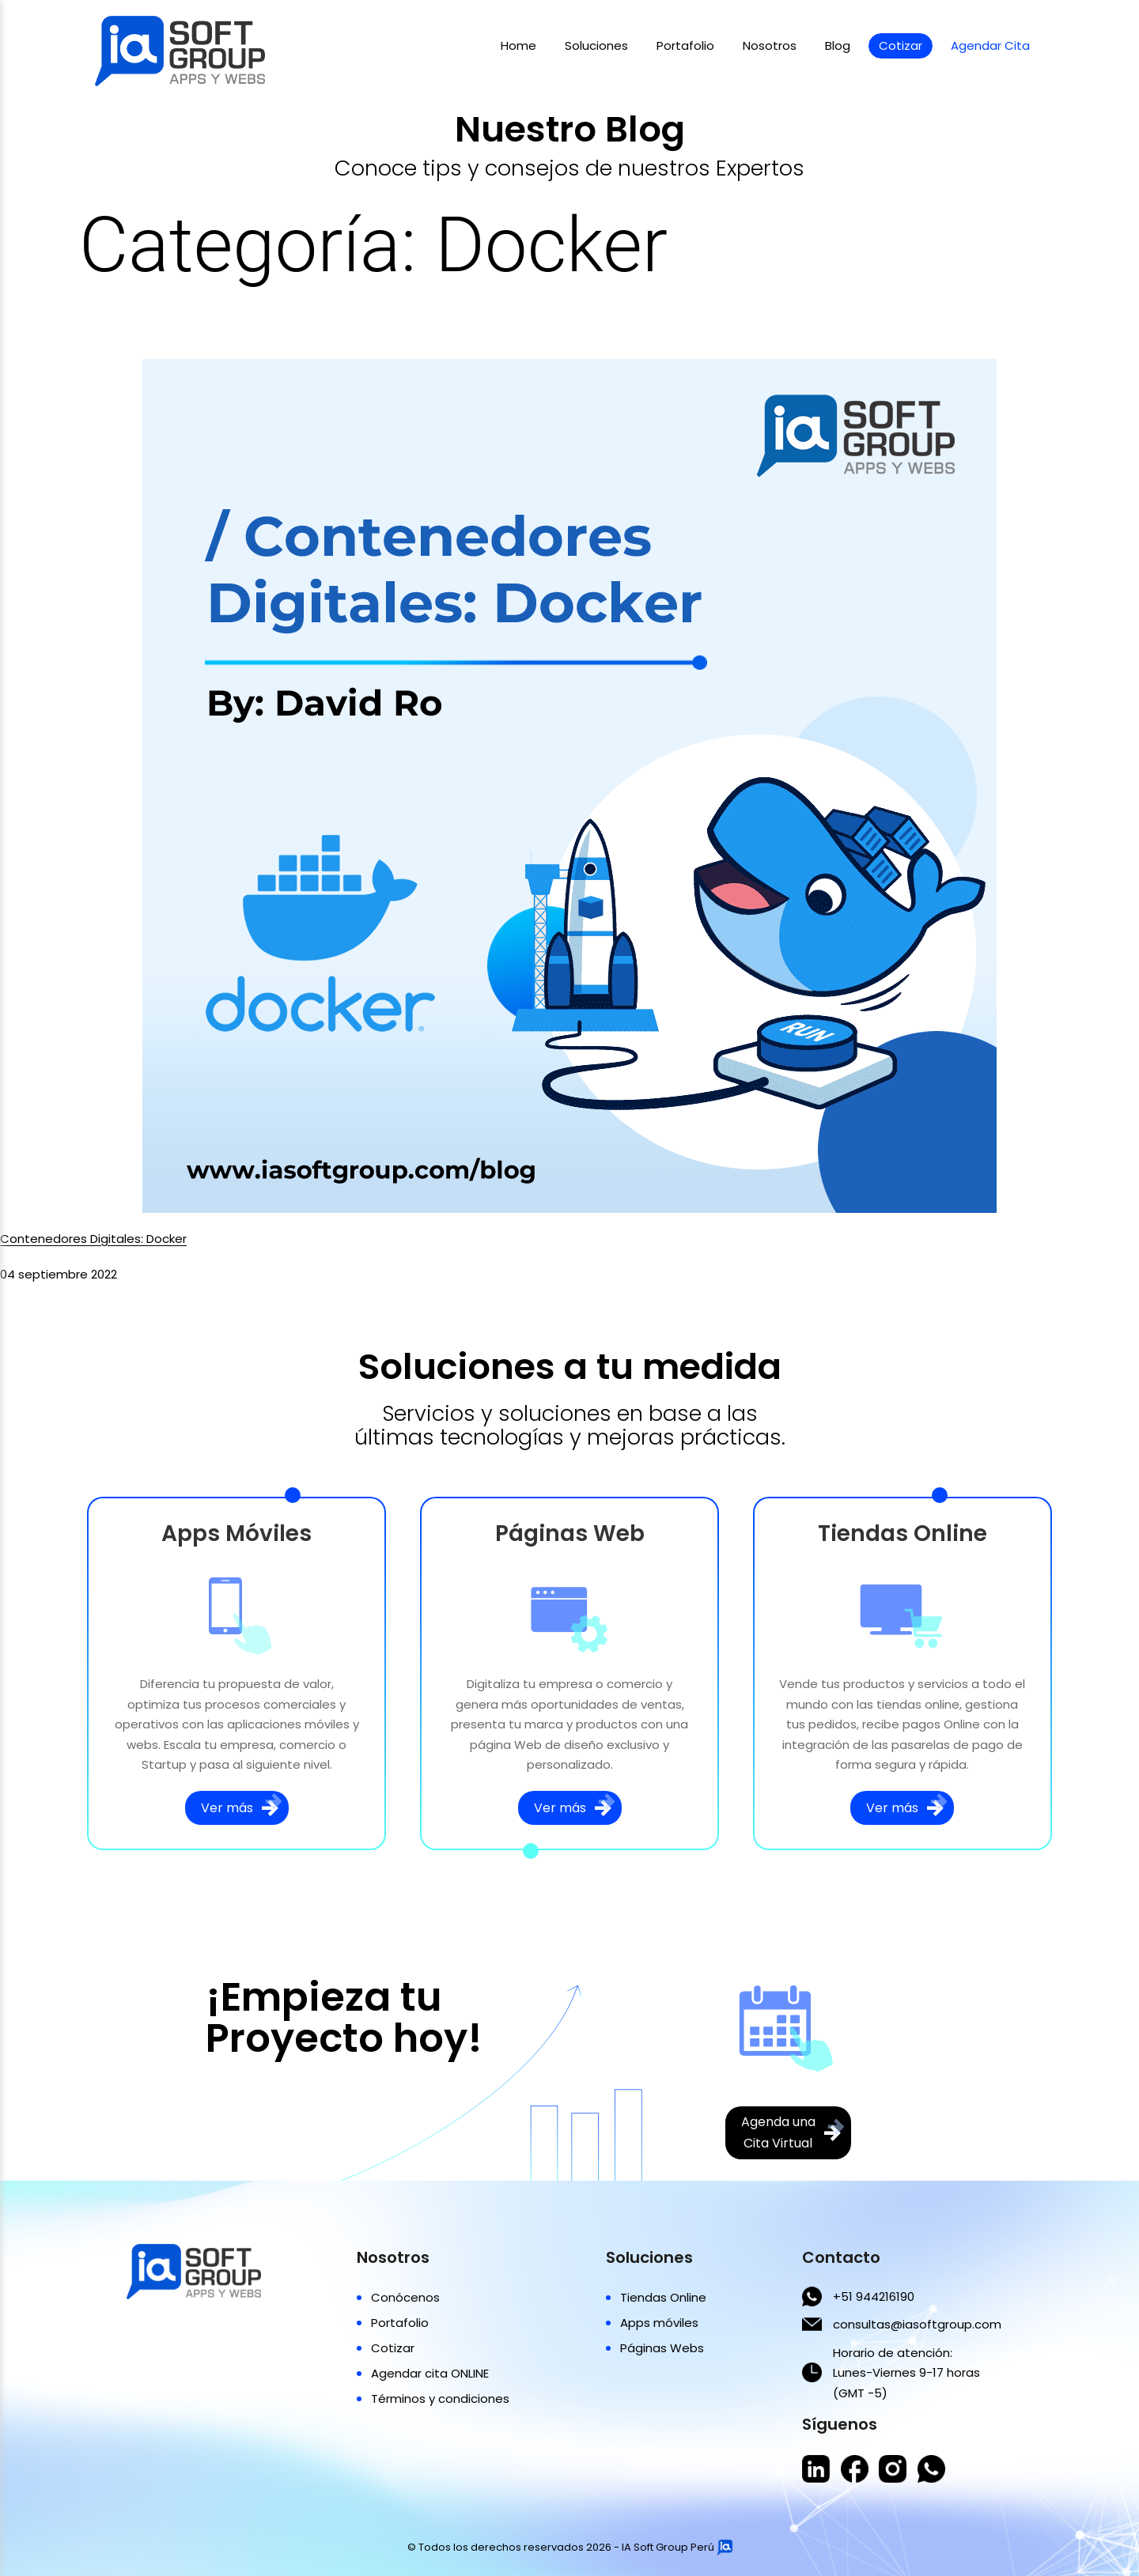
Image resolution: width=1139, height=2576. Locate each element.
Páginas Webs (662, 2348)
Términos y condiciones (440, 2398)
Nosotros (770, 45)
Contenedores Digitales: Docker (93, 1238)
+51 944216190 (873, 2296)
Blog (837, 45)
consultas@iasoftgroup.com (917, 2324)
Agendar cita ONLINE (430, 2373)
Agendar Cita (990, 45)
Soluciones (596, 45)
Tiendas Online (663, 2297)
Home (518, 45)
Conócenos (405, 2297)
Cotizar (900, 45)
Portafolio (685, 45)
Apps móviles (659, 2322)
